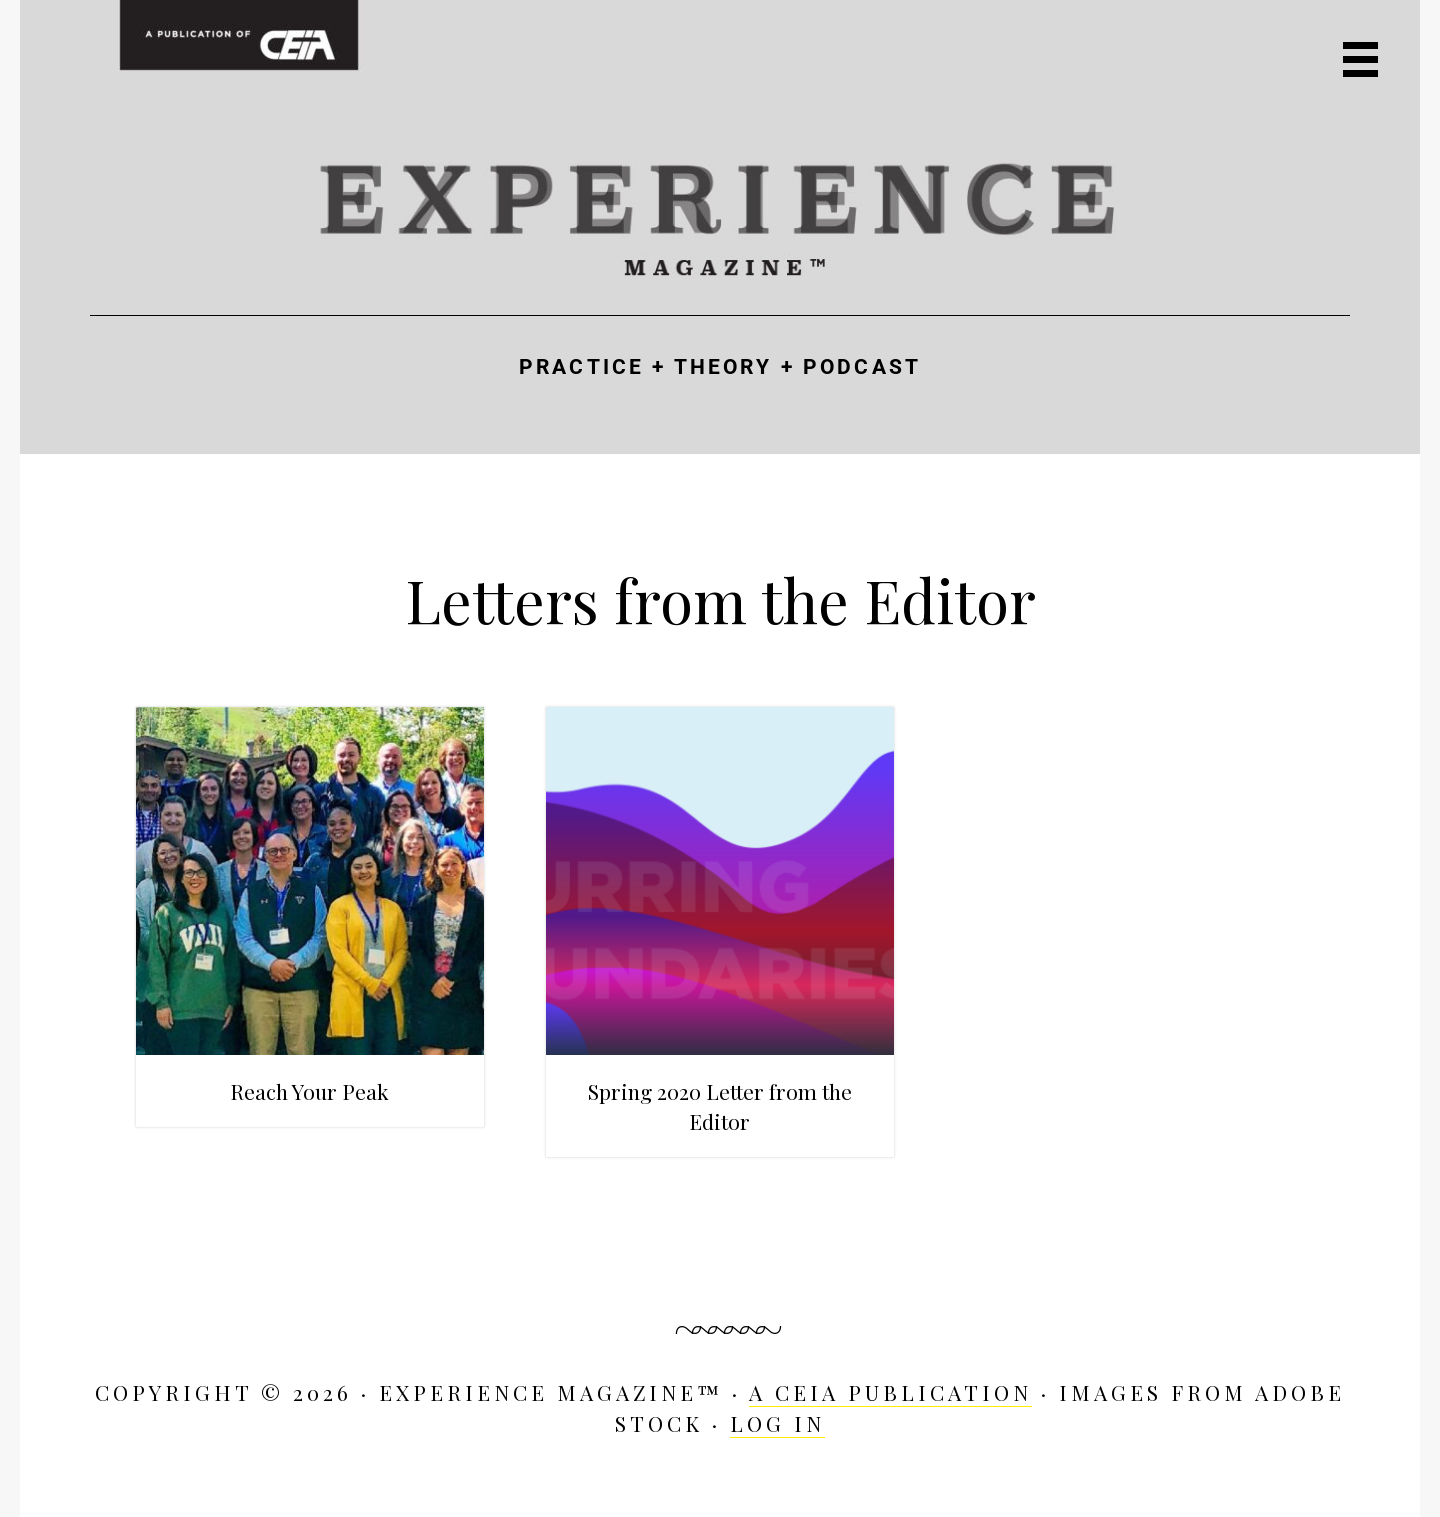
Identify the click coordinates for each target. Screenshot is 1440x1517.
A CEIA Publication (890, 1392)
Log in (777, 1423)
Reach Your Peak (309, 1091)
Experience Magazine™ (720, 216)
